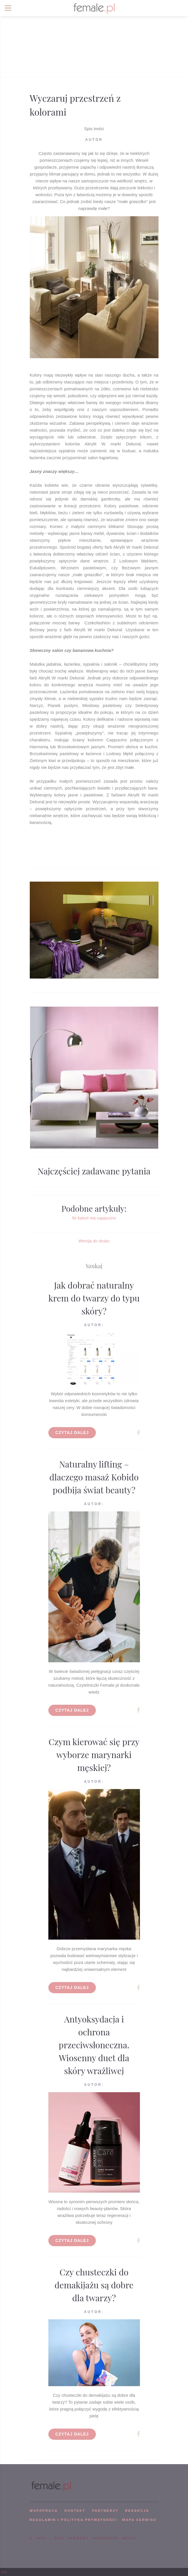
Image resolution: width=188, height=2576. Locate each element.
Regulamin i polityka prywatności (73, 2520)
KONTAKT (74, 2510)
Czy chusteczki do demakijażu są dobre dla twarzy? (94, 2285)
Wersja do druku (94, 1240)
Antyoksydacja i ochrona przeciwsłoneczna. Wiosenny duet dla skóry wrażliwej (94, 2044)
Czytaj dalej (72, 1432)
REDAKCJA (137, 2510)
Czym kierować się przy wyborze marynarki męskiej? (94, 1754)
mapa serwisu (139, 2520)
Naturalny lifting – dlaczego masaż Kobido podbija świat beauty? (94, 1477)
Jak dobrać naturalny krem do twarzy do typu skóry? (94, 1298)
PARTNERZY (105, 2510)
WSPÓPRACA (44, 2510)
